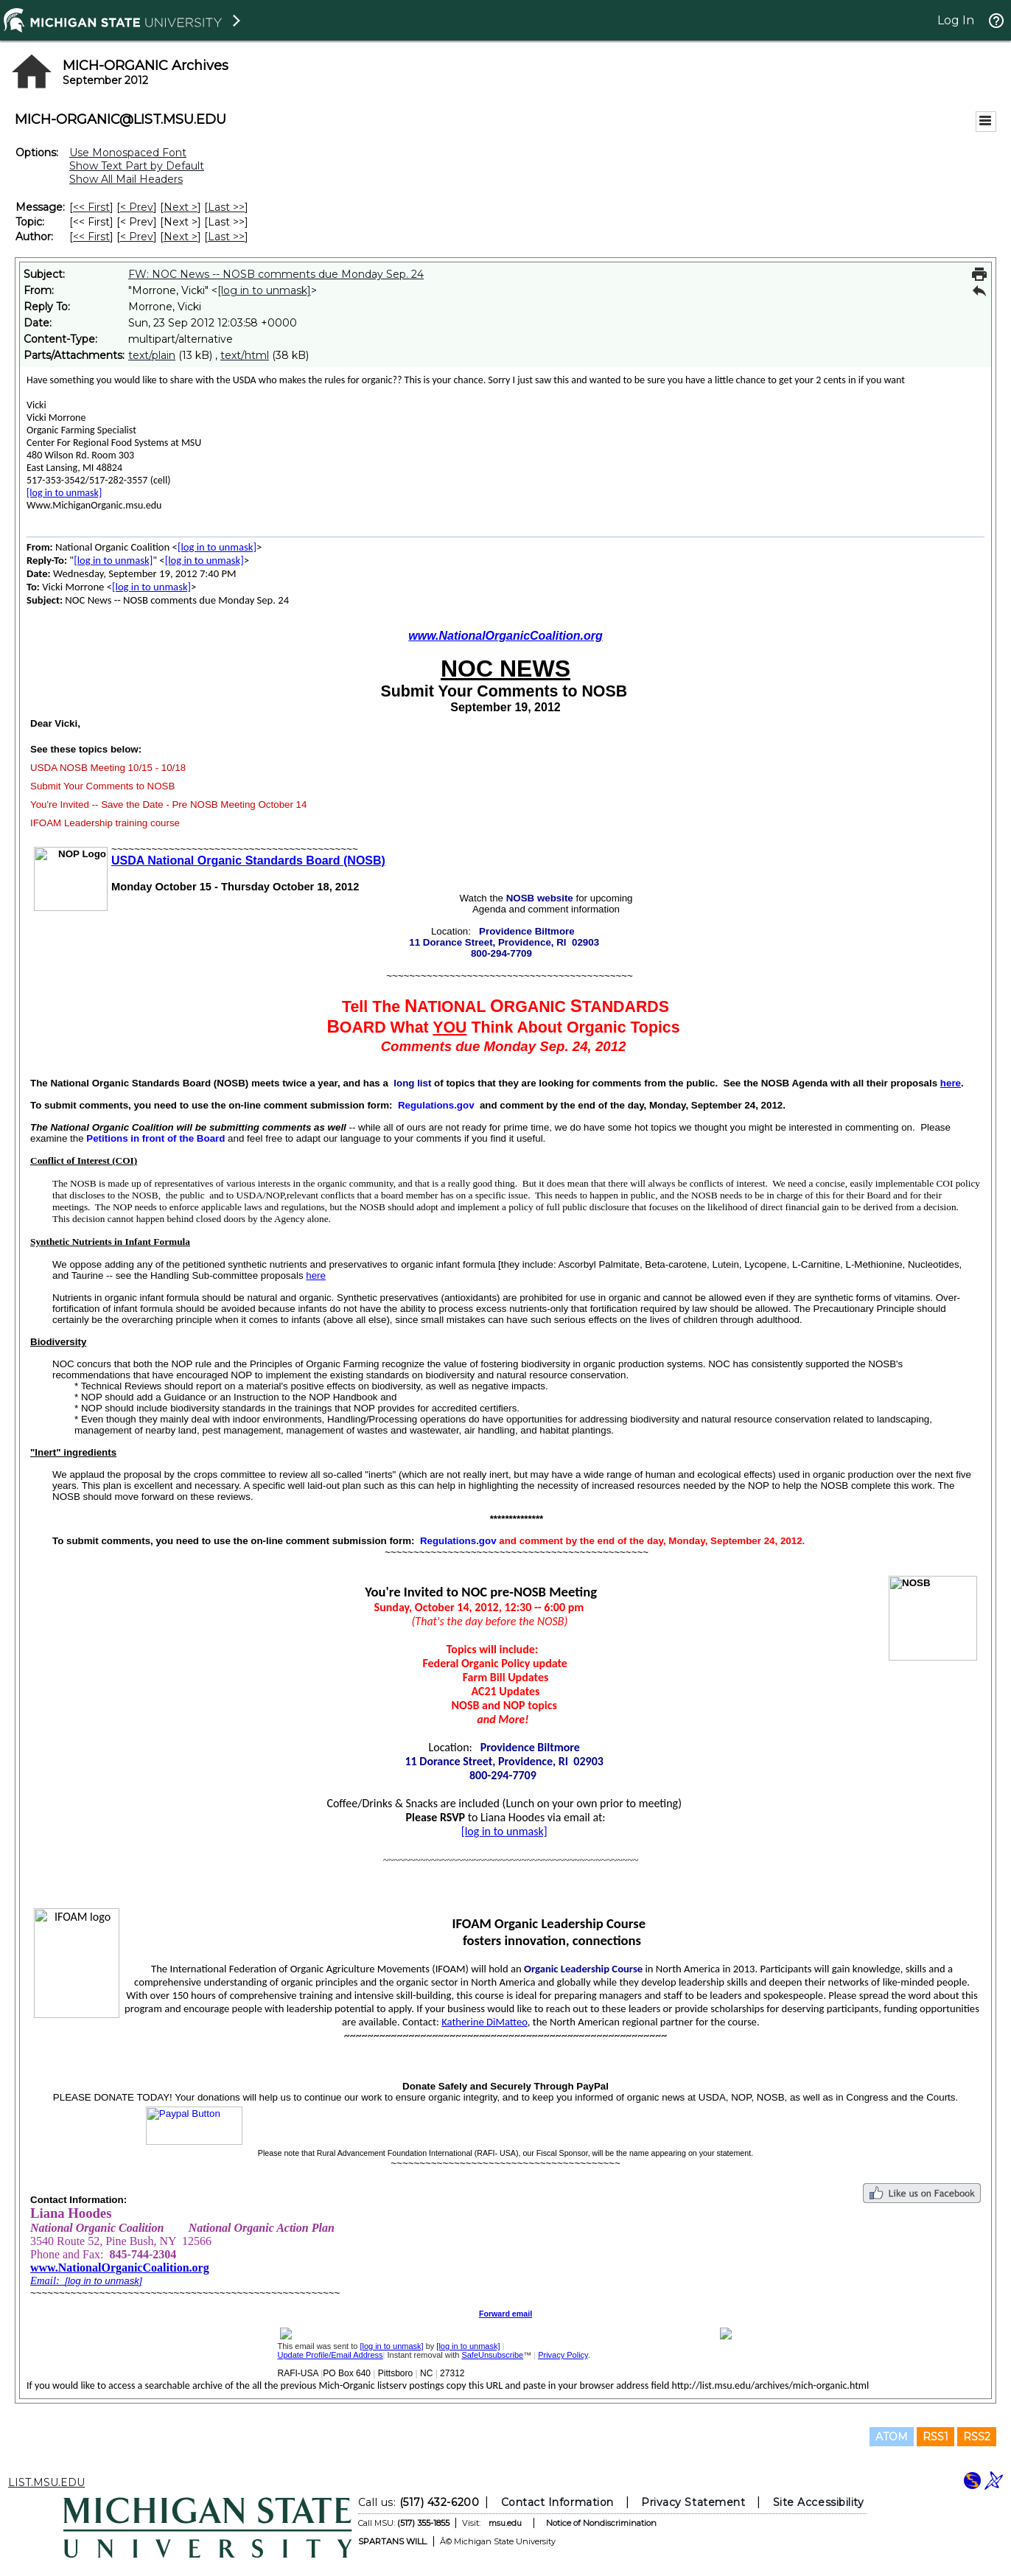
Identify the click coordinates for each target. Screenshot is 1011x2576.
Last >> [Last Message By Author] (226, 236)
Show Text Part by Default (136, 165)
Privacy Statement (693, 2502)
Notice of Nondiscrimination (601, 2523)
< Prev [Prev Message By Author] (136, 236)
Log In (955, 20)
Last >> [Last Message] (226, 207)
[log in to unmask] (264, 290)
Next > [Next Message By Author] (180, 236)
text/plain (151, 355)
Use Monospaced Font (127, 152)
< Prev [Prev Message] (136, 207)
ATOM (891, 2436)
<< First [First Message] (91, 207)
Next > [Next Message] (180, 207)
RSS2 (976, 2436)
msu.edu (505, 2523)
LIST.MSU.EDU (46, 2482)
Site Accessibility (818, 2502)
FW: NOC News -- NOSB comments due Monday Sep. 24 (276, 274)
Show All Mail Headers (126, 179)
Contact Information (557, 2502)
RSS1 (935, 2436)
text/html (244, 355)
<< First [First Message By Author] (91, 236)
